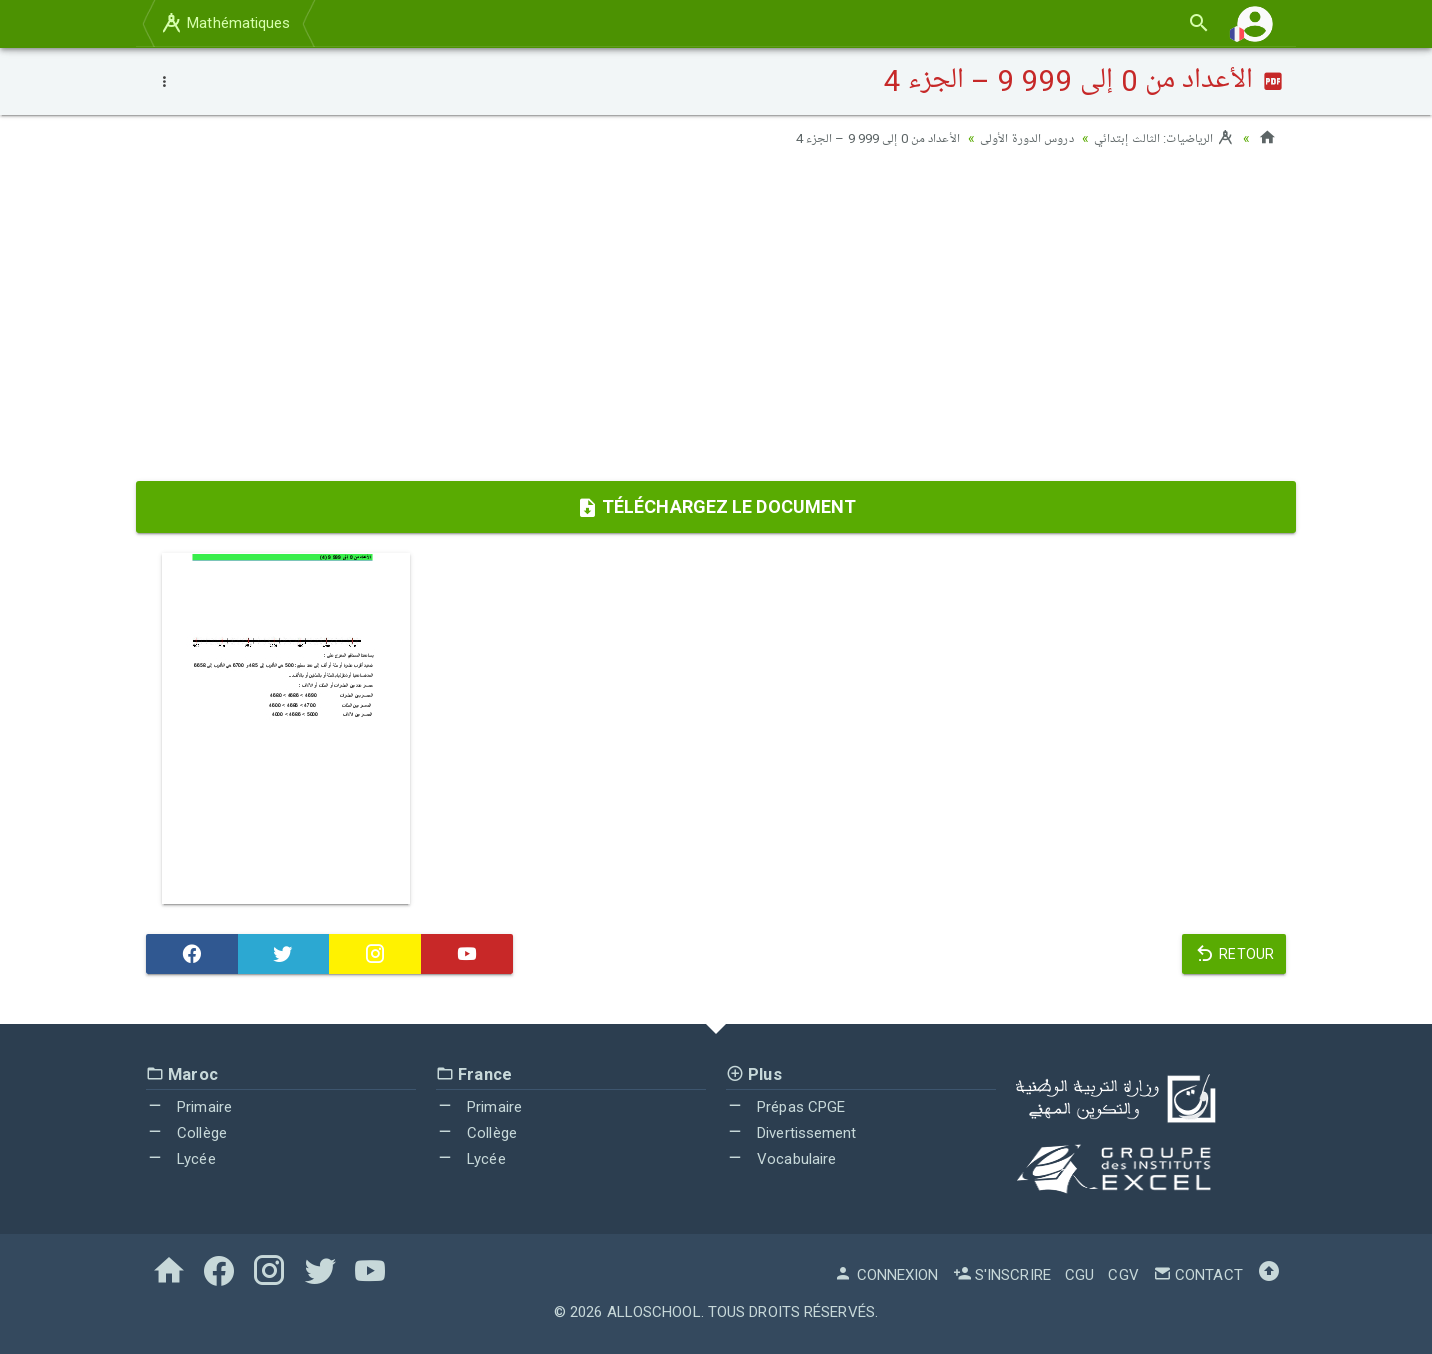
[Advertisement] (716, 321)
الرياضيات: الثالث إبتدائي (1160, 138)
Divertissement (791, 1133)
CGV (1123, 1275)
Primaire (189, 1107)
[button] (1255, 23)
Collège (186, 1133)
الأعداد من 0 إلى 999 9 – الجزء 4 (857, 138)
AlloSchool (654, 1312)
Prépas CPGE (785, 1107)
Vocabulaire (781, 1158)
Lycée (181, 1158)
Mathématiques (225, 23)
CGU (1079, 1275)
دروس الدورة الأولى (1014, 138)
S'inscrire (1002, 1275)
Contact (1198, 1275)
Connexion (886, 1275)
